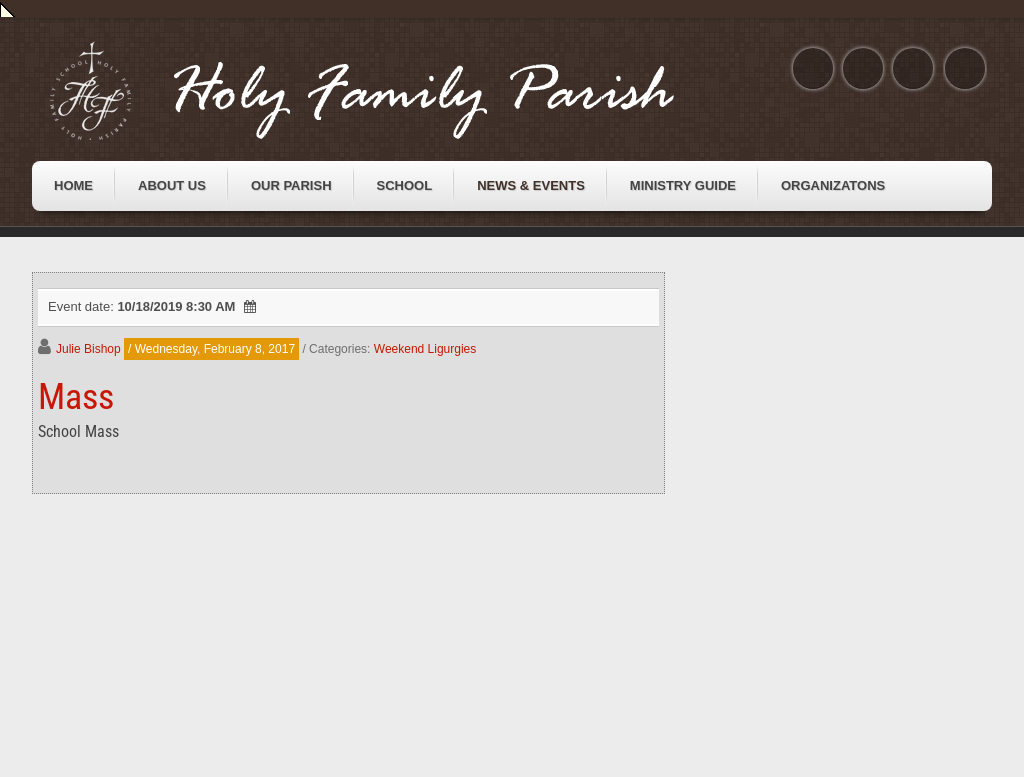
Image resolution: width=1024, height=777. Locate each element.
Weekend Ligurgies (425, 349)
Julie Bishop (88, 349)
